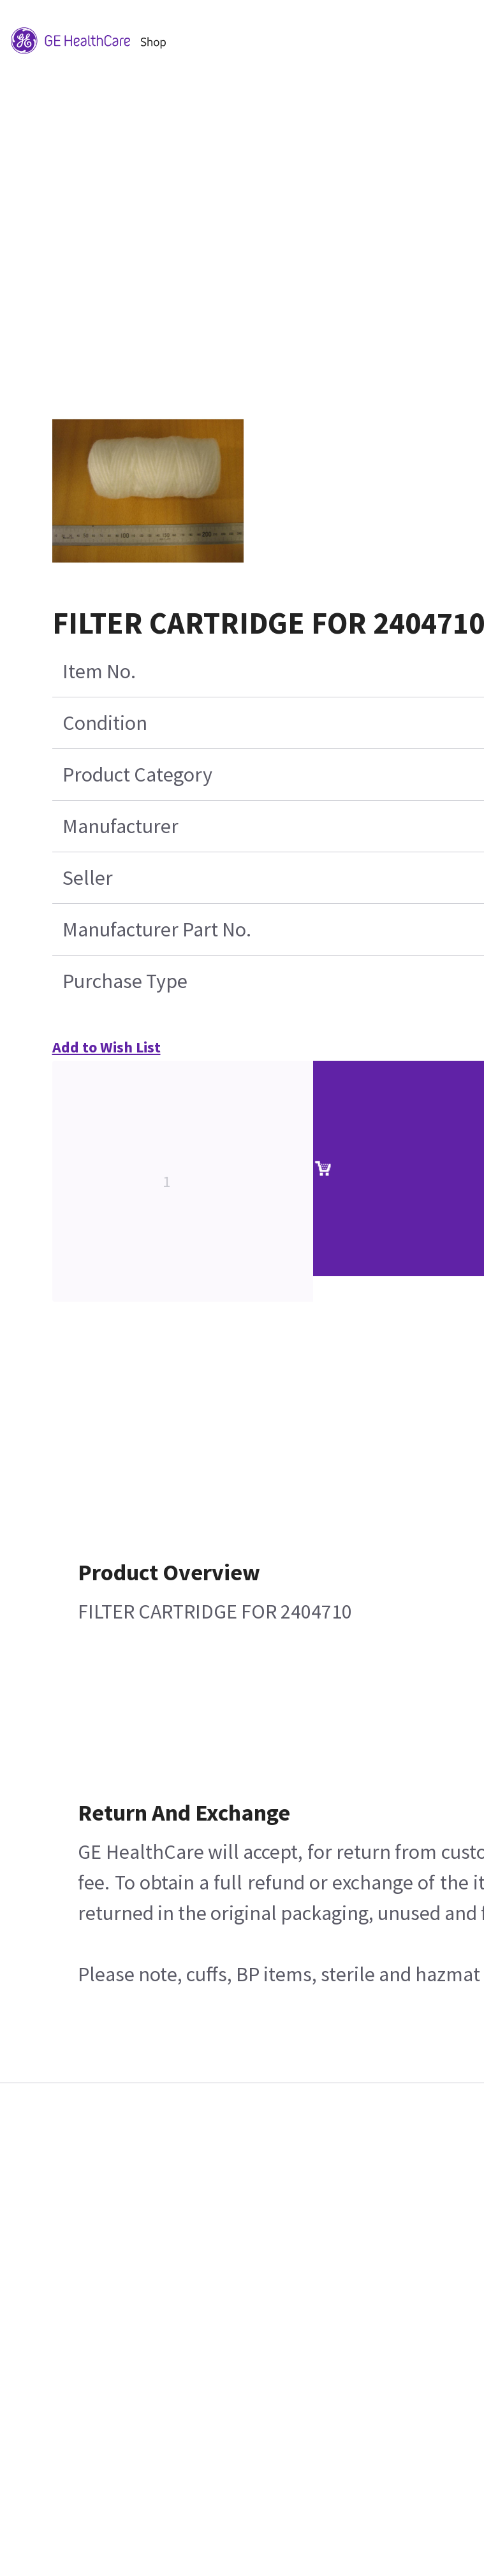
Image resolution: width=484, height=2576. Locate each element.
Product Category (137, 774)
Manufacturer (120, 826)
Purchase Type (124, 981)
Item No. (99, 671)
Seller (87, 878)
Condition (104, 723)
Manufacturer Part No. (156, 929)
